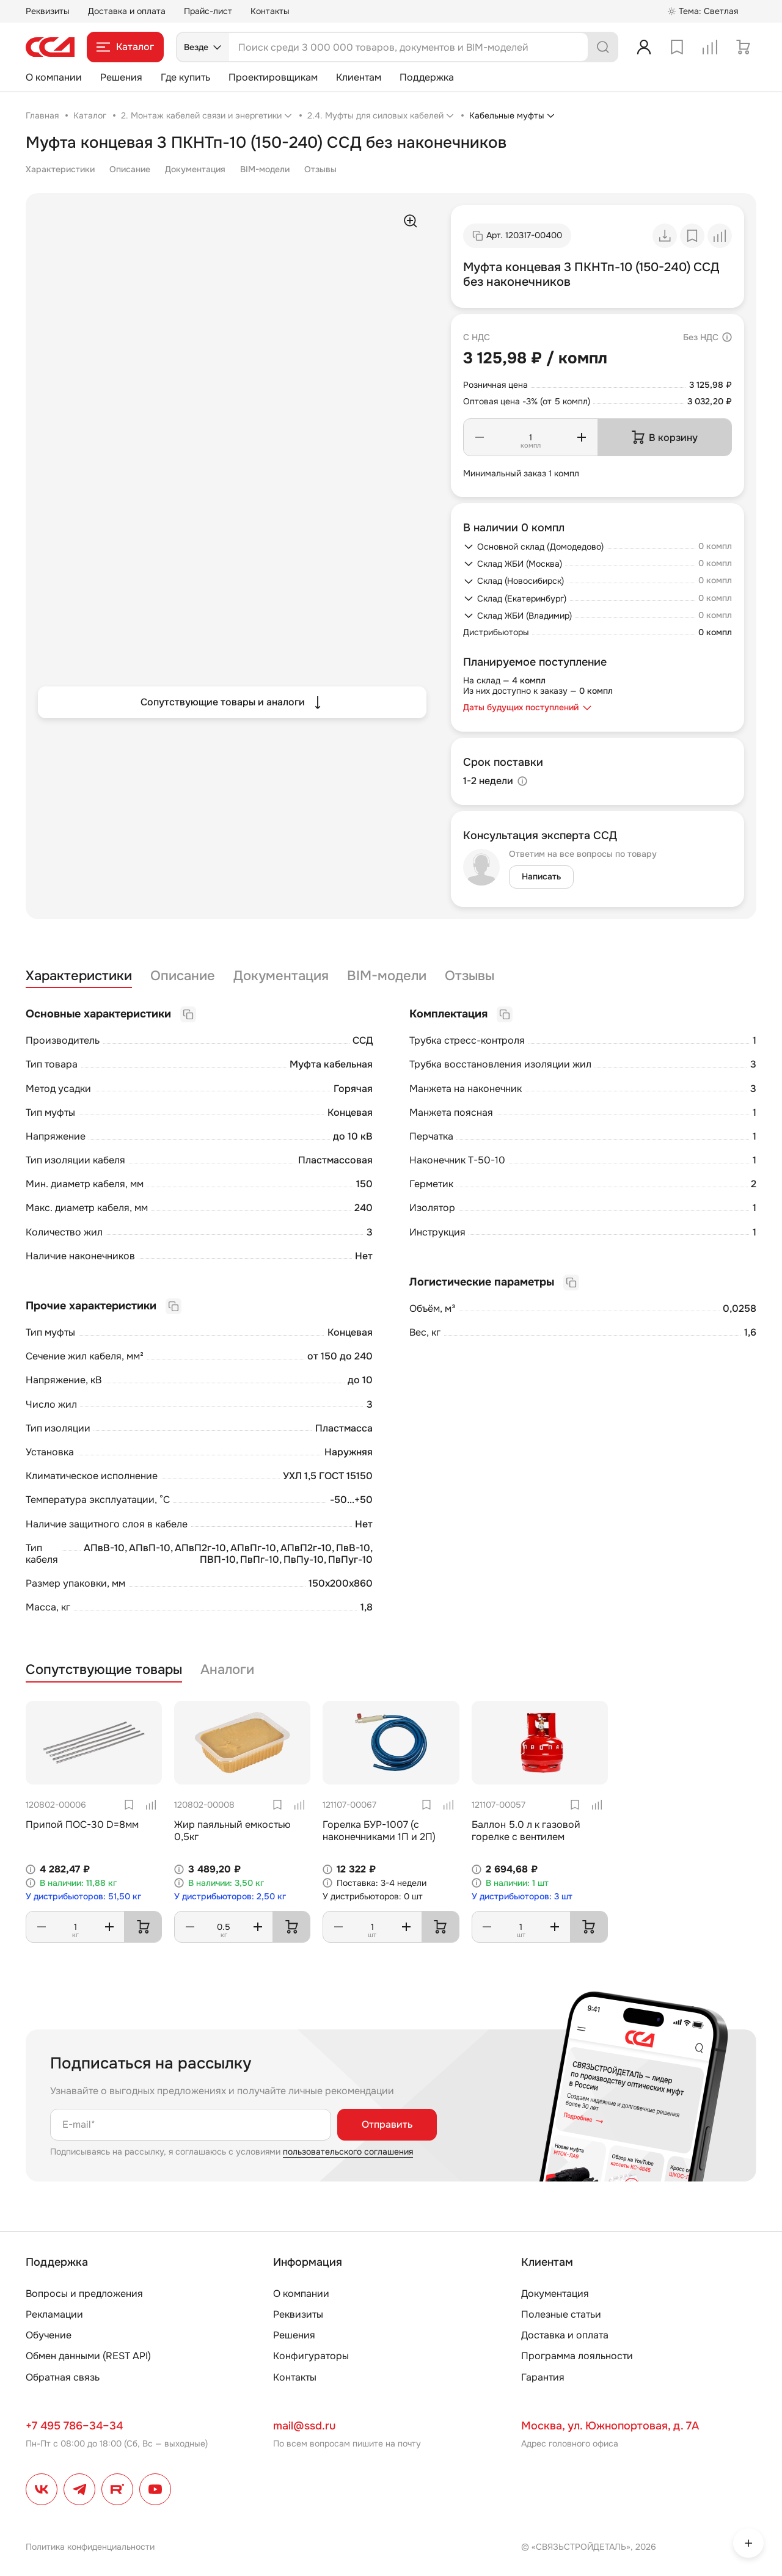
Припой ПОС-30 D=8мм (82, 1824)
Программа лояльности (577, 2355)
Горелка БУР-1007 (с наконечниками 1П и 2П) (379, 1830)
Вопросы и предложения (84, 2293)
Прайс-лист (208, 10)
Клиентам (358, 77)
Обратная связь (63, 2377)
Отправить (387, 2124)
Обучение (48, 2335)
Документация (195, 169)
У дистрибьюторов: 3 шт (522, 1896)
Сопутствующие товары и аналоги (232, 702)
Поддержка (427, 77)
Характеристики (60, 169)
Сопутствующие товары (104, 1670)
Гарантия (543, 2377)
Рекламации (54, 2314)
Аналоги (227, 1670)
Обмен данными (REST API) (88, 2355)
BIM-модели (265, 169)
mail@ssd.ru (304, 2425)
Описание (129, 169)
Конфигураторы (311, 2355)
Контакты (270, 10)
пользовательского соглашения (348, 2151)
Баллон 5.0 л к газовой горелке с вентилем (526, 1830)
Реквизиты (48, 10)
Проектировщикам (273, 77)
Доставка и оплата (127, 10)
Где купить (185, 77)
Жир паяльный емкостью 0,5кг (232, 1830)
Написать (541, 876)
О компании (54, 77)
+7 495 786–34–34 (74, 2425)
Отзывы (320, 169)
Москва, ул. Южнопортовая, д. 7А (610, 2425)
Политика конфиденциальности (90, 2546)
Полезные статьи (561, 2314)
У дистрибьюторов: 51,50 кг (83, 1896)
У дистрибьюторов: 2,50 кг (230, 1896)
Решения (121, 77)
